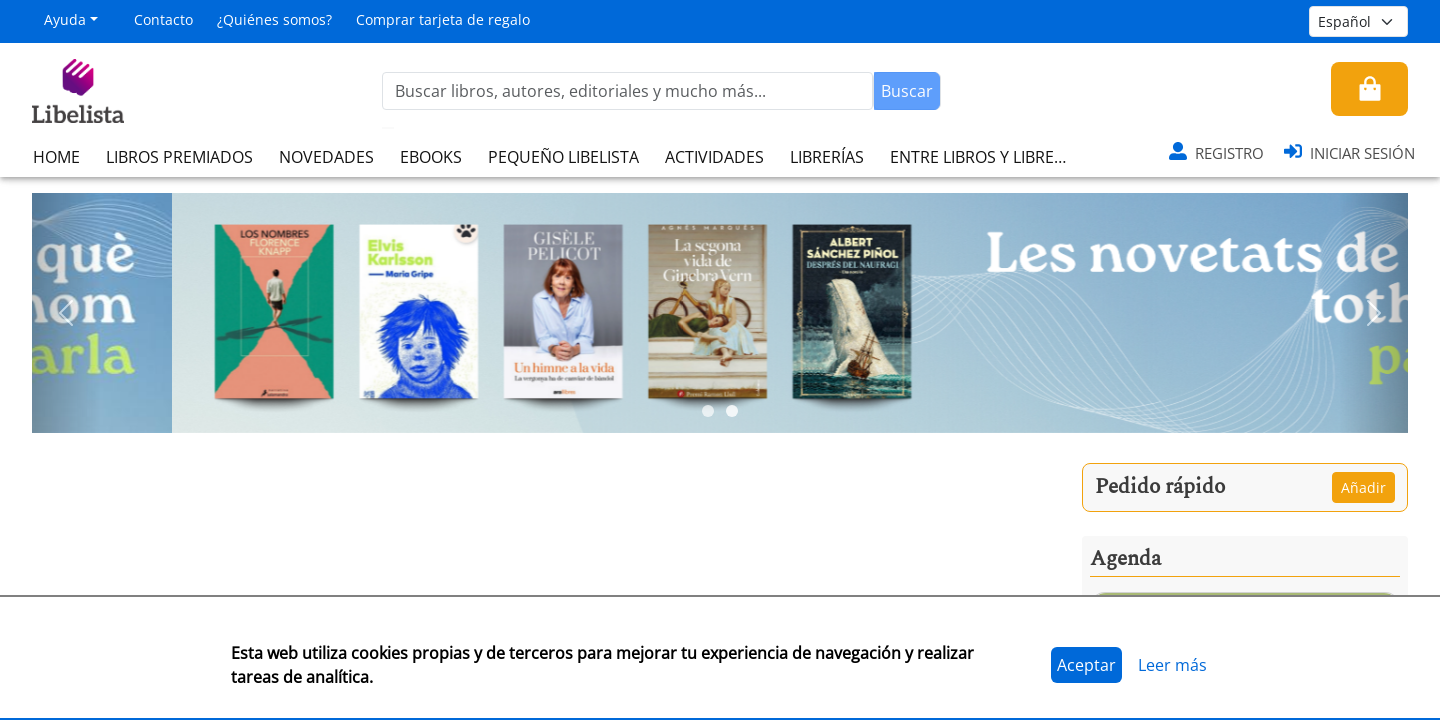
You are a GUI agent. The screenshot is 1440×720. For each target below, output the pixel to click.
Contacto (163, 19)
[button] (66, 313)
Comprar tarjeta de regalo (443, 19)
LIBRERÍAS (827, 157)
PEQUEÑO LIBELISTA (563, 157)
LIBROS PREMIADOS (179, 157)
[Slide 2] (732, 411)
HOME (56, 157)
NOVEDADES (326, 157)
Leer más (1172, 665)
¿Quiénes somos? (274, 19)
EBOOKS (431, 157)
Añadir (1363, 487)
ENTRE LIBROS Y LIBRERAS (986, 157)
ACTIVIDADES (714, 157)
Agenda (1125, 559)
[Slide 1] (708, 411)
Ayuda (65, 19)
